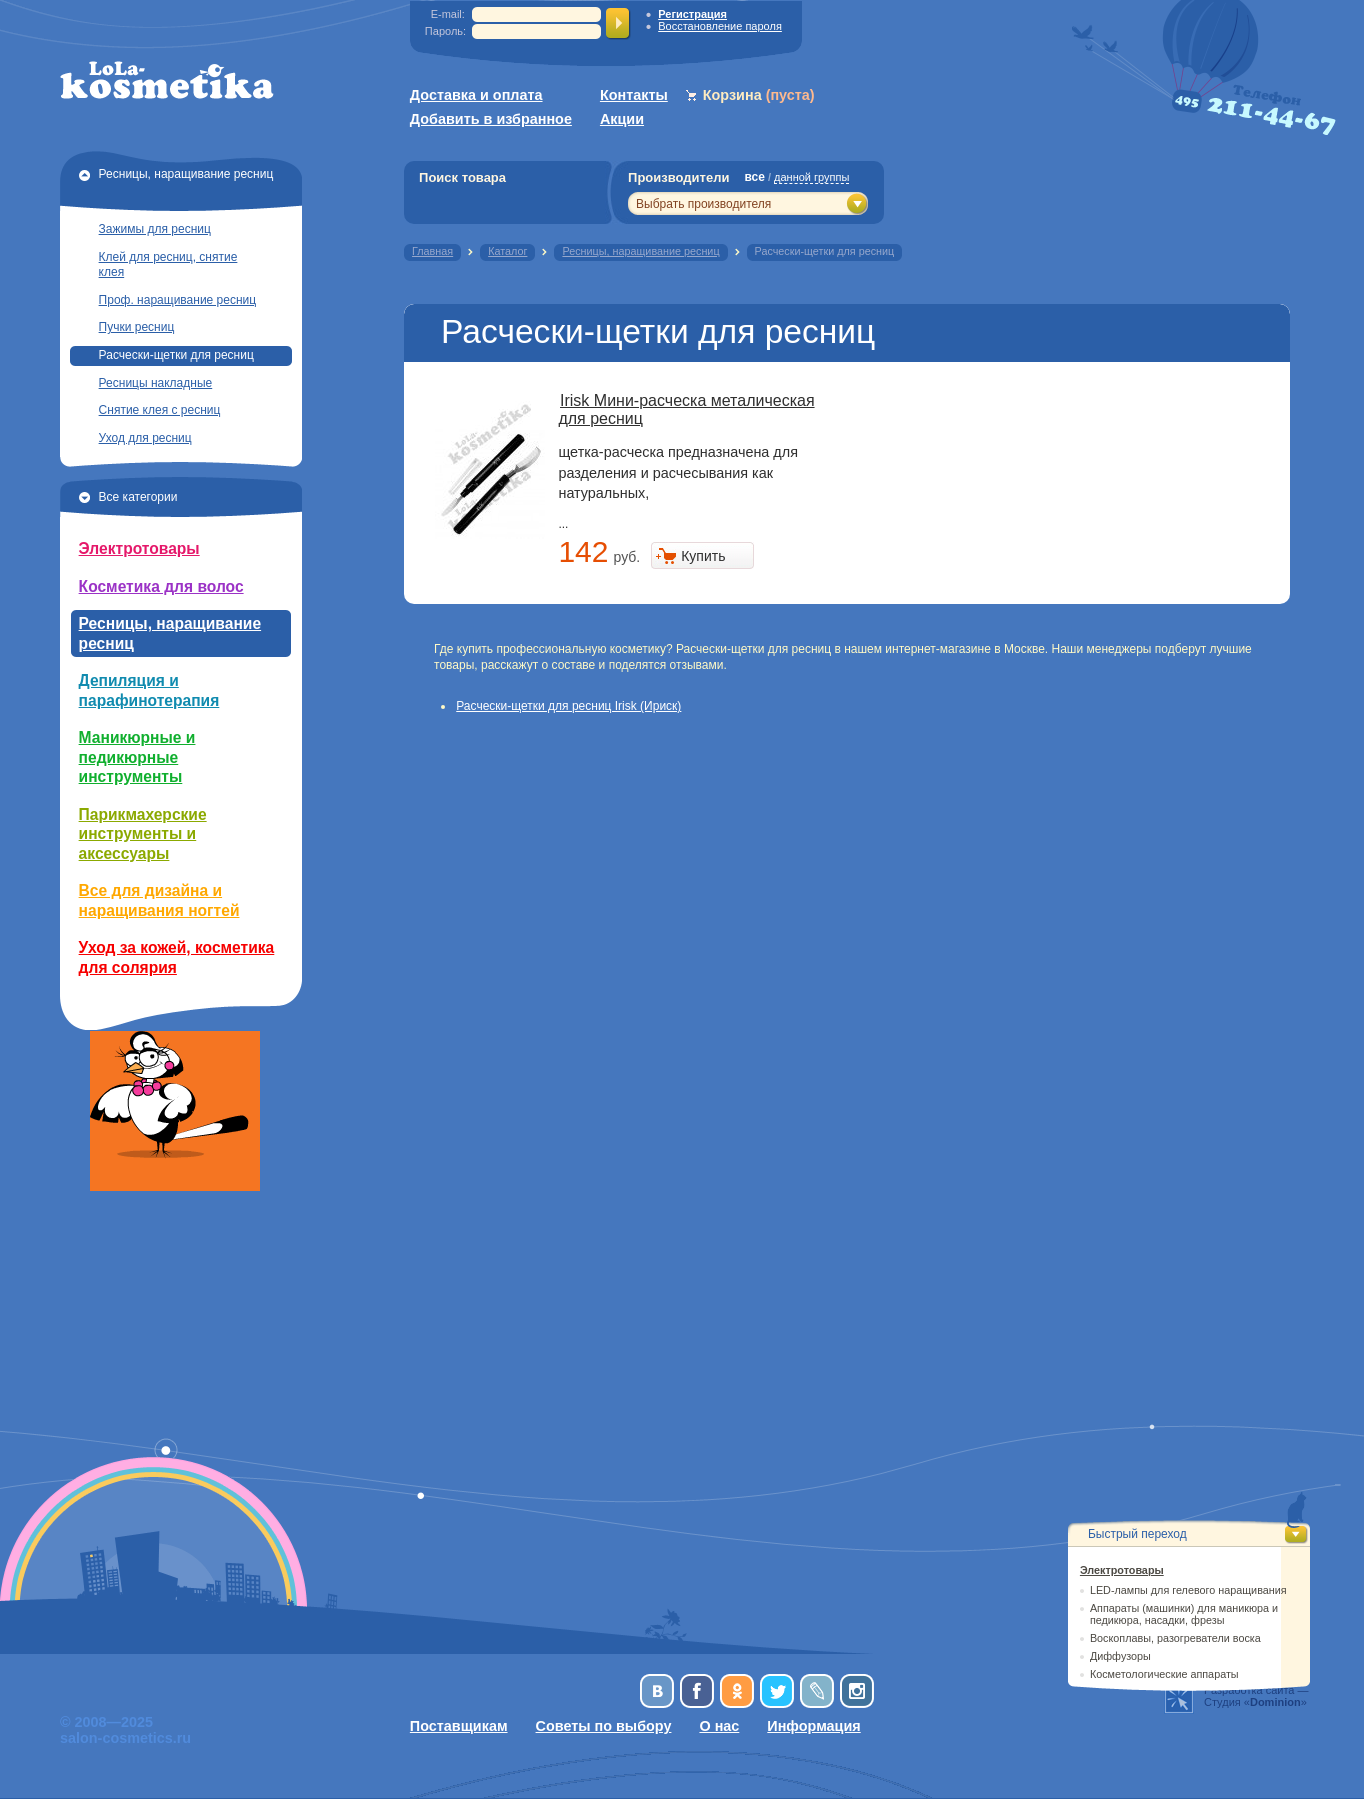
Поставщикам (459, 1726)
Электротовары (139, 548)
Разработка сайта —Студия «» (1256, 1696)
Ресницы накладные (156, 383)
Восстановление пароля (720, 26)
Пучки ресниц (137, 327)
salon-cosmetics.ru (125, 1738)
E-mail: (448, 14)
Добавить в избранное (491, 119)
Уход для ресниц (145, 438)
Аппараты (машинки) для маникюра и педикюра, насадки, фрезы (1184, 1614)
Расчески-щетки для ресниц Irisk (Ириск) (568, 706)
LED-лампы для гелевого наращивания (1188, 1590)
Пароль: (445, 31)
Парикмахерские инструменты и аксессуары (143, 834)
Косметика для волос (161, 586)
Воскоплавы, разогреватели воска (1175, 1638)
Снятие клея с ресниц (160, 410)
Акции (622, 119)
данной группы (811, 177)
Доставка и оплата (476, 95)
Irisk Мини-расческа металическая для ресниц (686, 409)
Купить (703, 556)
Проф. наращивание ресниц (178, 300)
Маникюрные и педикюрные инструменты (137, 757)
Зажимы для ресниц (155, 229)
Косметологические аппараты (1164, 1674)
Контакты (634, 95)
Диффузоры (1120, 1656)
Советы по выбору (604, 1726)
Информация (813, 1726)
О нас (719, 1726)
